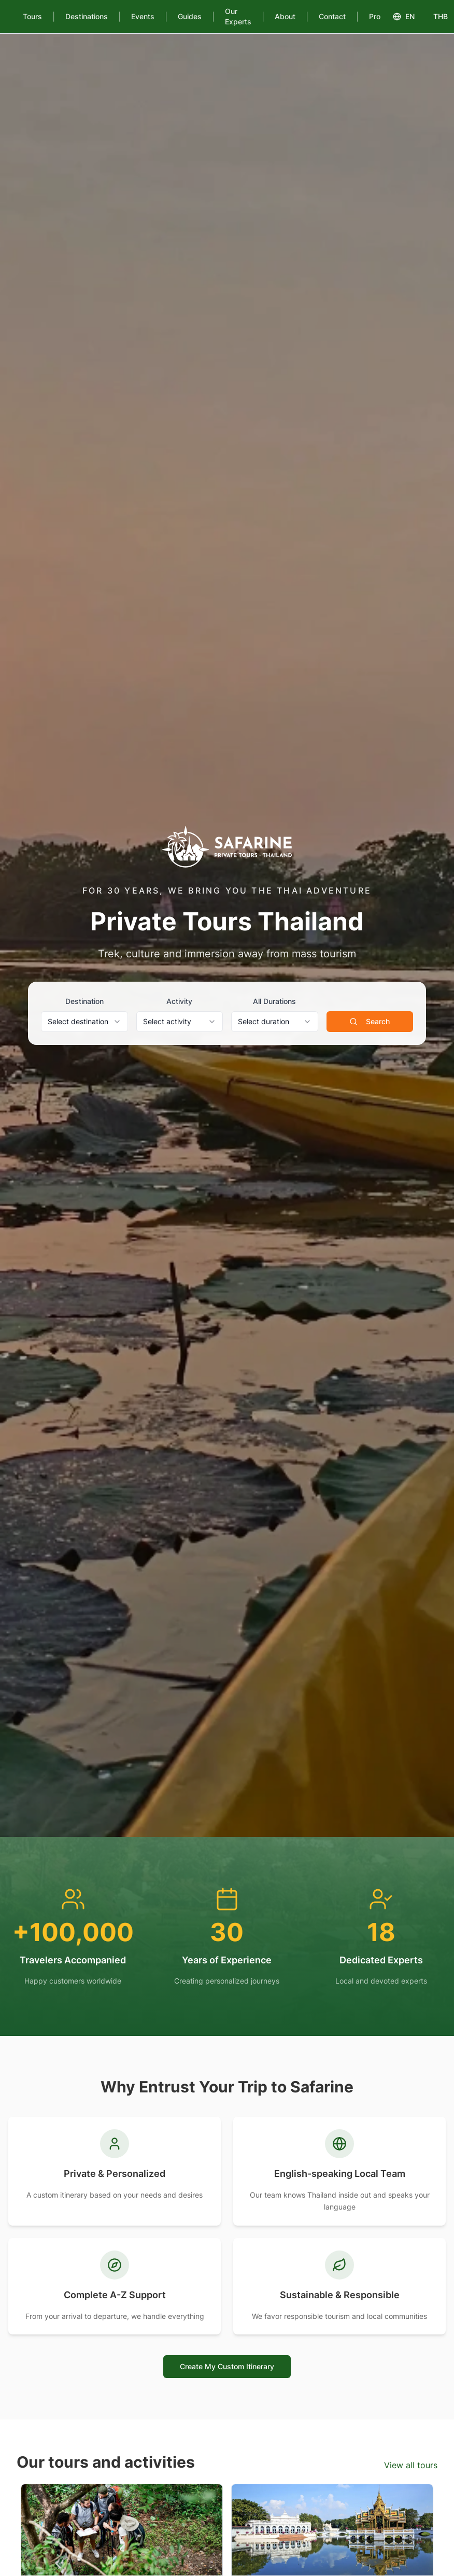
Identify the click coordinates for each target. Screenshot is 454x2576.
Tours (32, 16)
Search (369, 1021)
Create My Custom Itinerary (227, 2366)
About (285, 16)
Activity (179, 1001)
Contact (332, 16)
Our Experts (238, 16)
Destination (84, 1001)
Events (142, 16)
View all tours (410, 2465)
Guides (190, 16)
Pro (374, 16)
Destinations (86, 16)
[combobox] (84, 1021)
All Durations (274, 1001)
